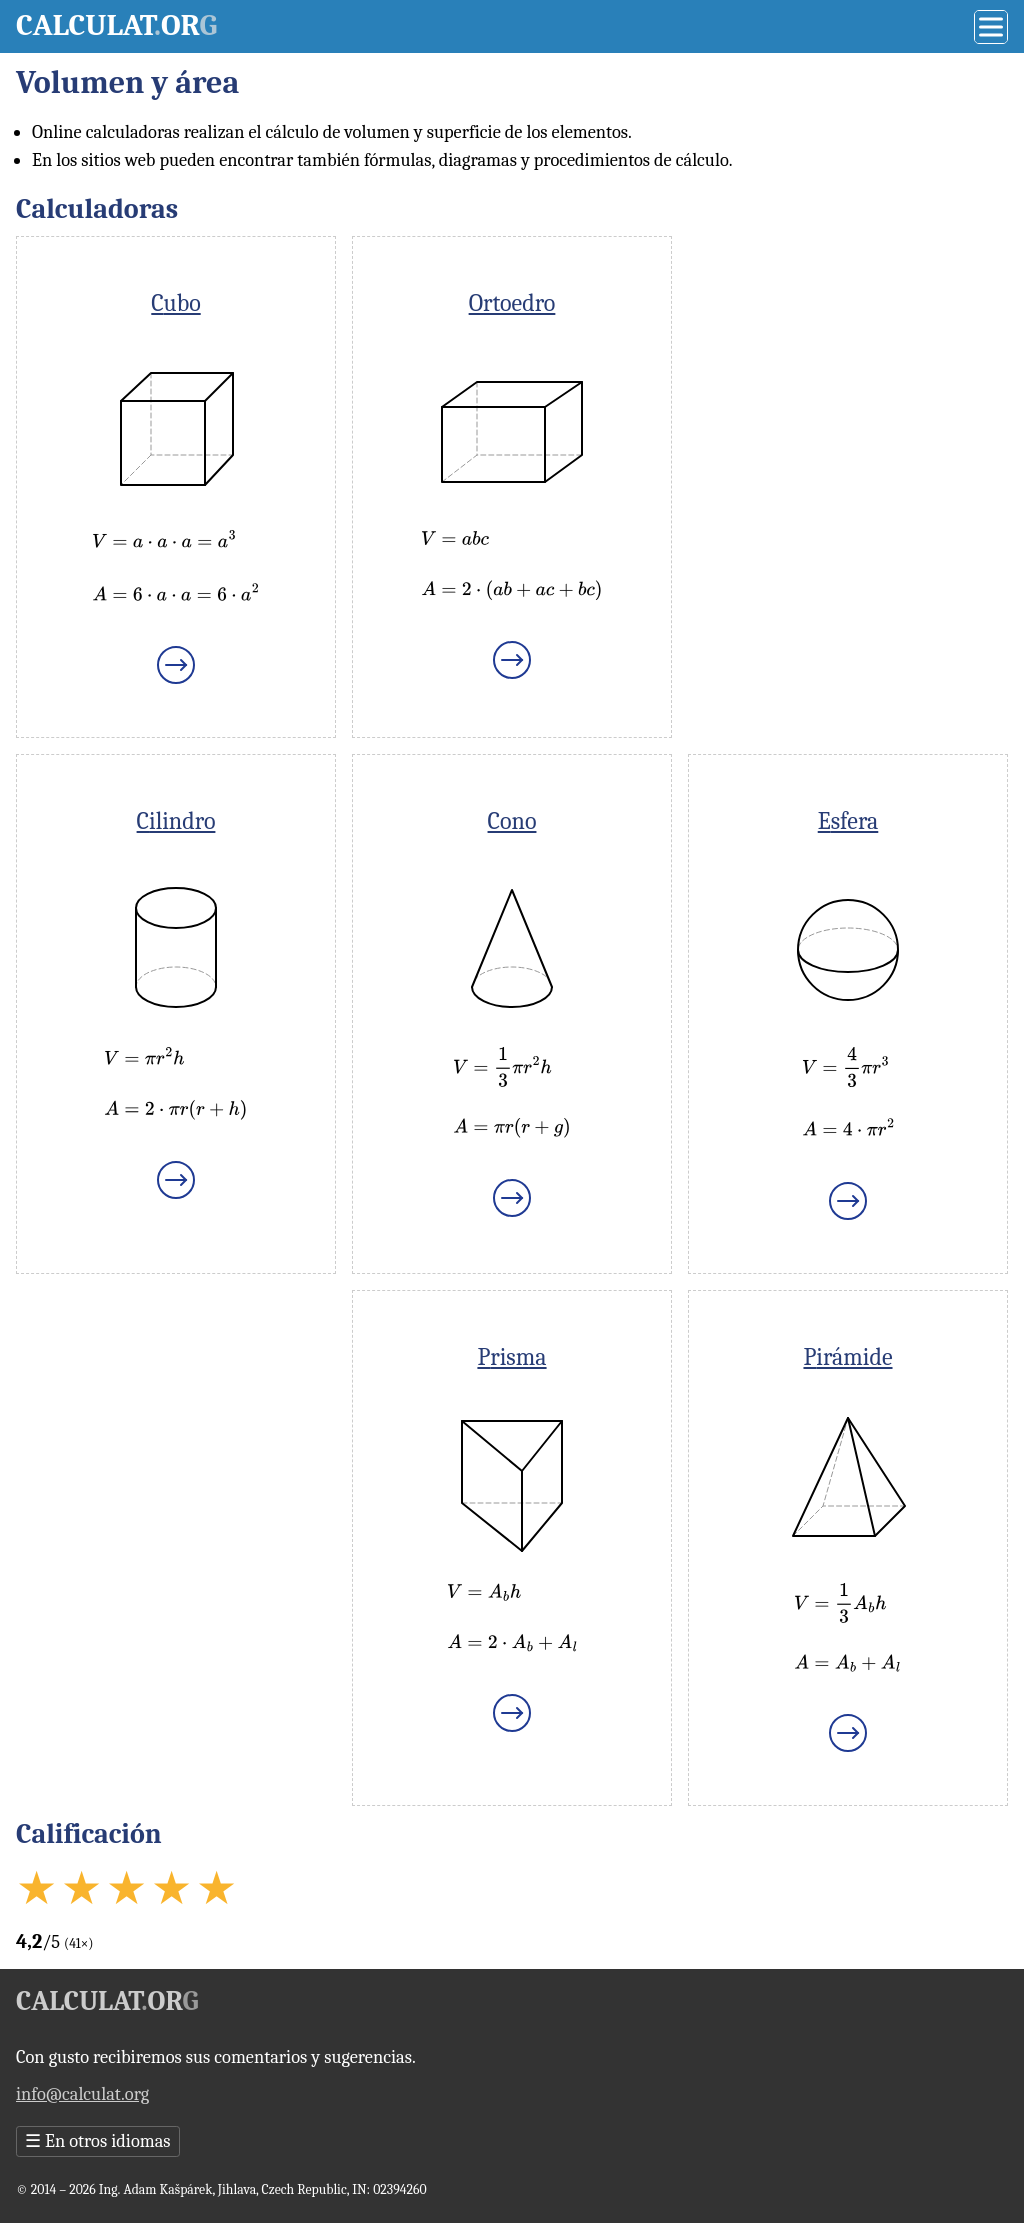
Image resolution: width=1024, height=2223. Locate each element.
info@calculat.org (82, 2094)
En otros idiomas (98, 2142)
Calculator (116, 25)
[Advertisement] (848, 361)
